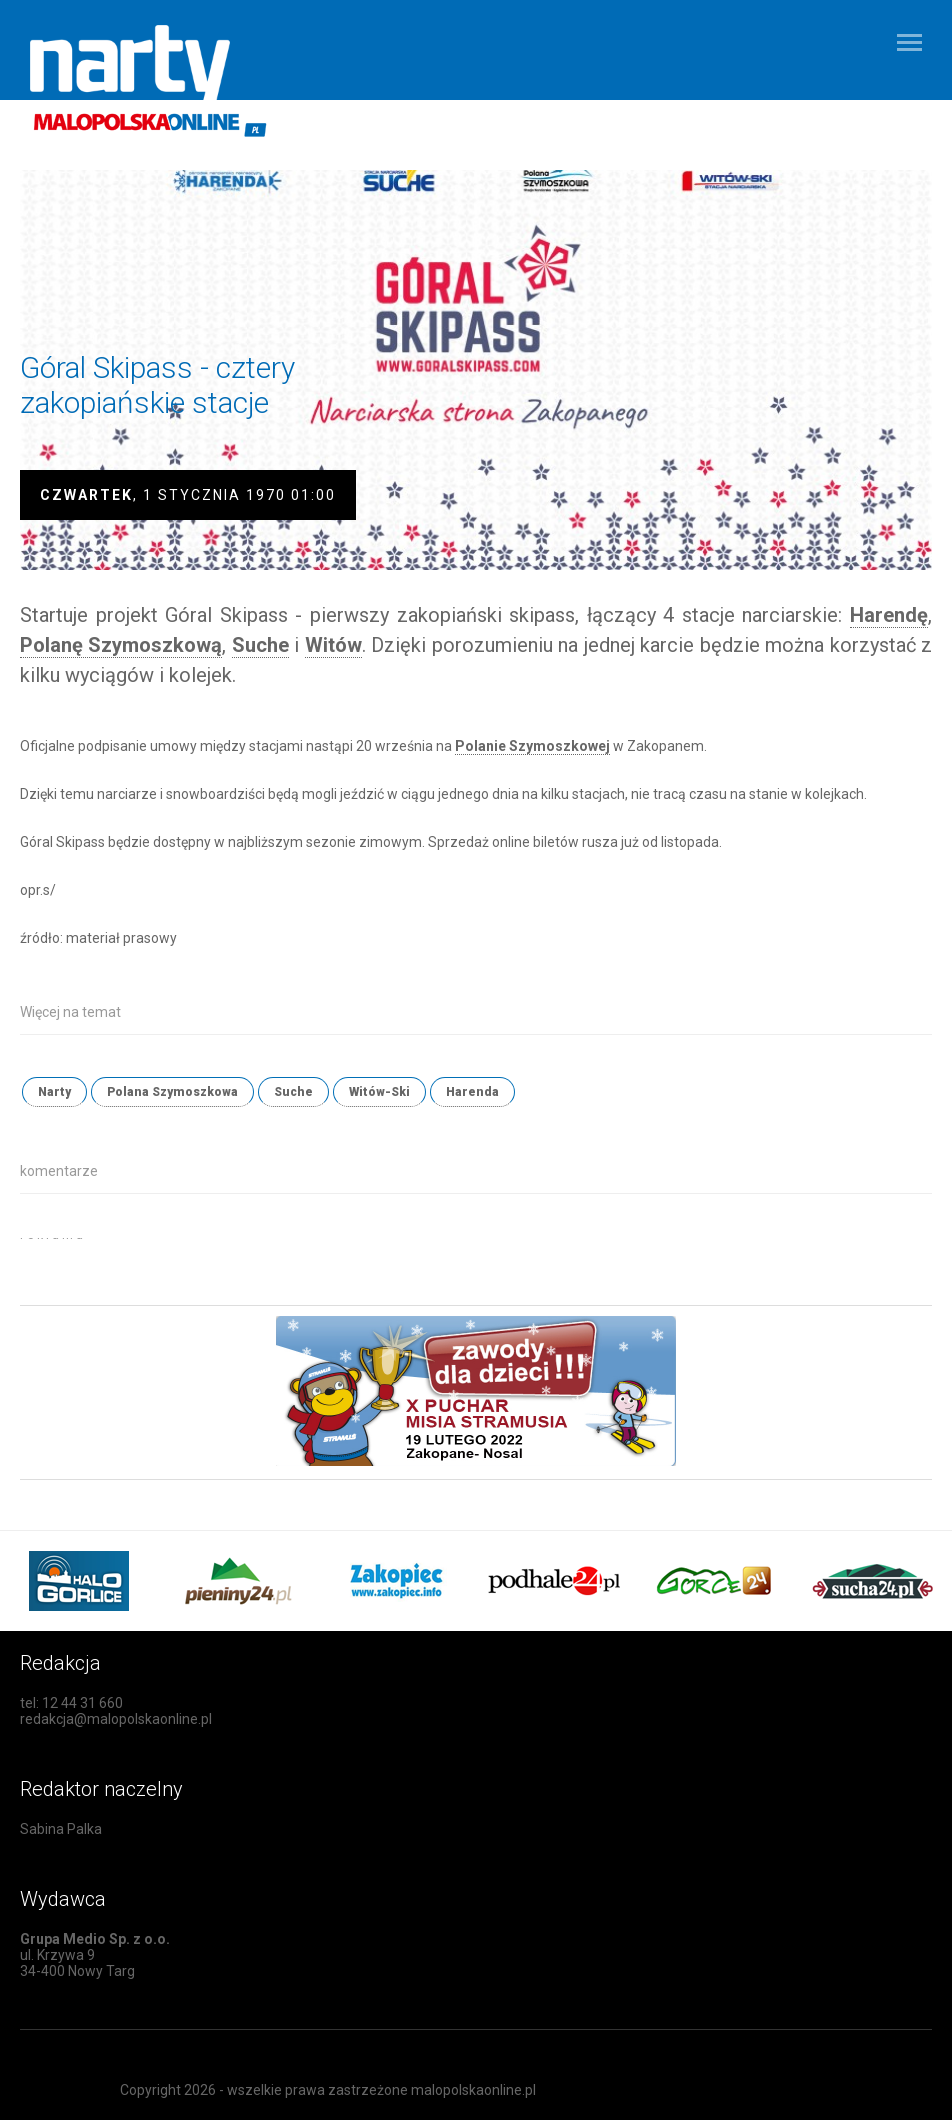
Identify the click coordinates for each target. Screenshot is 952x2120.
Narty (54, 1092)
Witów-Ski (379, 1092)
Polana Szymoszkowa (172, 1092)
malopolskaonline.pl (473, 2090)
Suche (293, 1092)
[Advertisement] (254, 1268)
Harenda (472, 1092)
